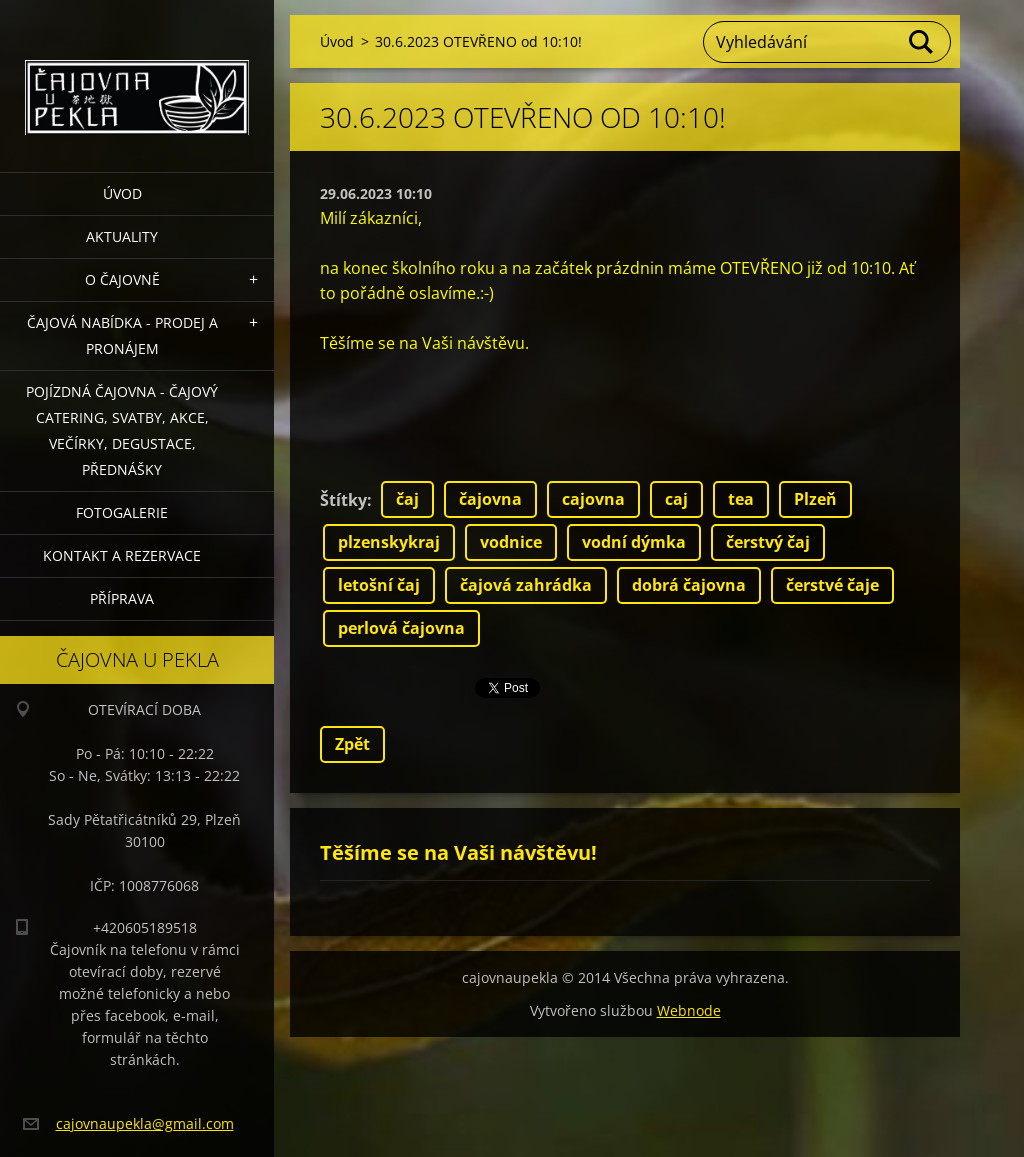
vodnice (511, 542)
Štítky (343, 500)
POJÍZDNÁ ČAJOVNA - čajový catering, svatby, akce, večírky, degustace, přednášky (122, 430)
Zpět (352, 744)
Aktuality (122, 236)
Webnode (689, 1010)
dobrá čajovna (689, 585)
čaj (407, 499)
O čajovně (122, 279)
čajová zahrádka (526, 585)
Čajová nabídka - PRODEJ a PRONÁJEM (122, 335)
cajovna (593, 499)
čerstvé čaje (832, 585)
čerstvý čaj (768, 542)
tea (741, 499)
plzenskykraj (389, 542)
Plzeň (815, 499)
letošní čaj (379, 585)
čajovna (490, 499)
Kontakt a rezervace (122, 555)
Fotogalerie (122, 512)
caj (676, 499)
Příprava (122, 598)
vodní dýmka (634, 542)
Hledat (922, 42)
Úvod (122, 193)
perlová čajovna (401, 628)
